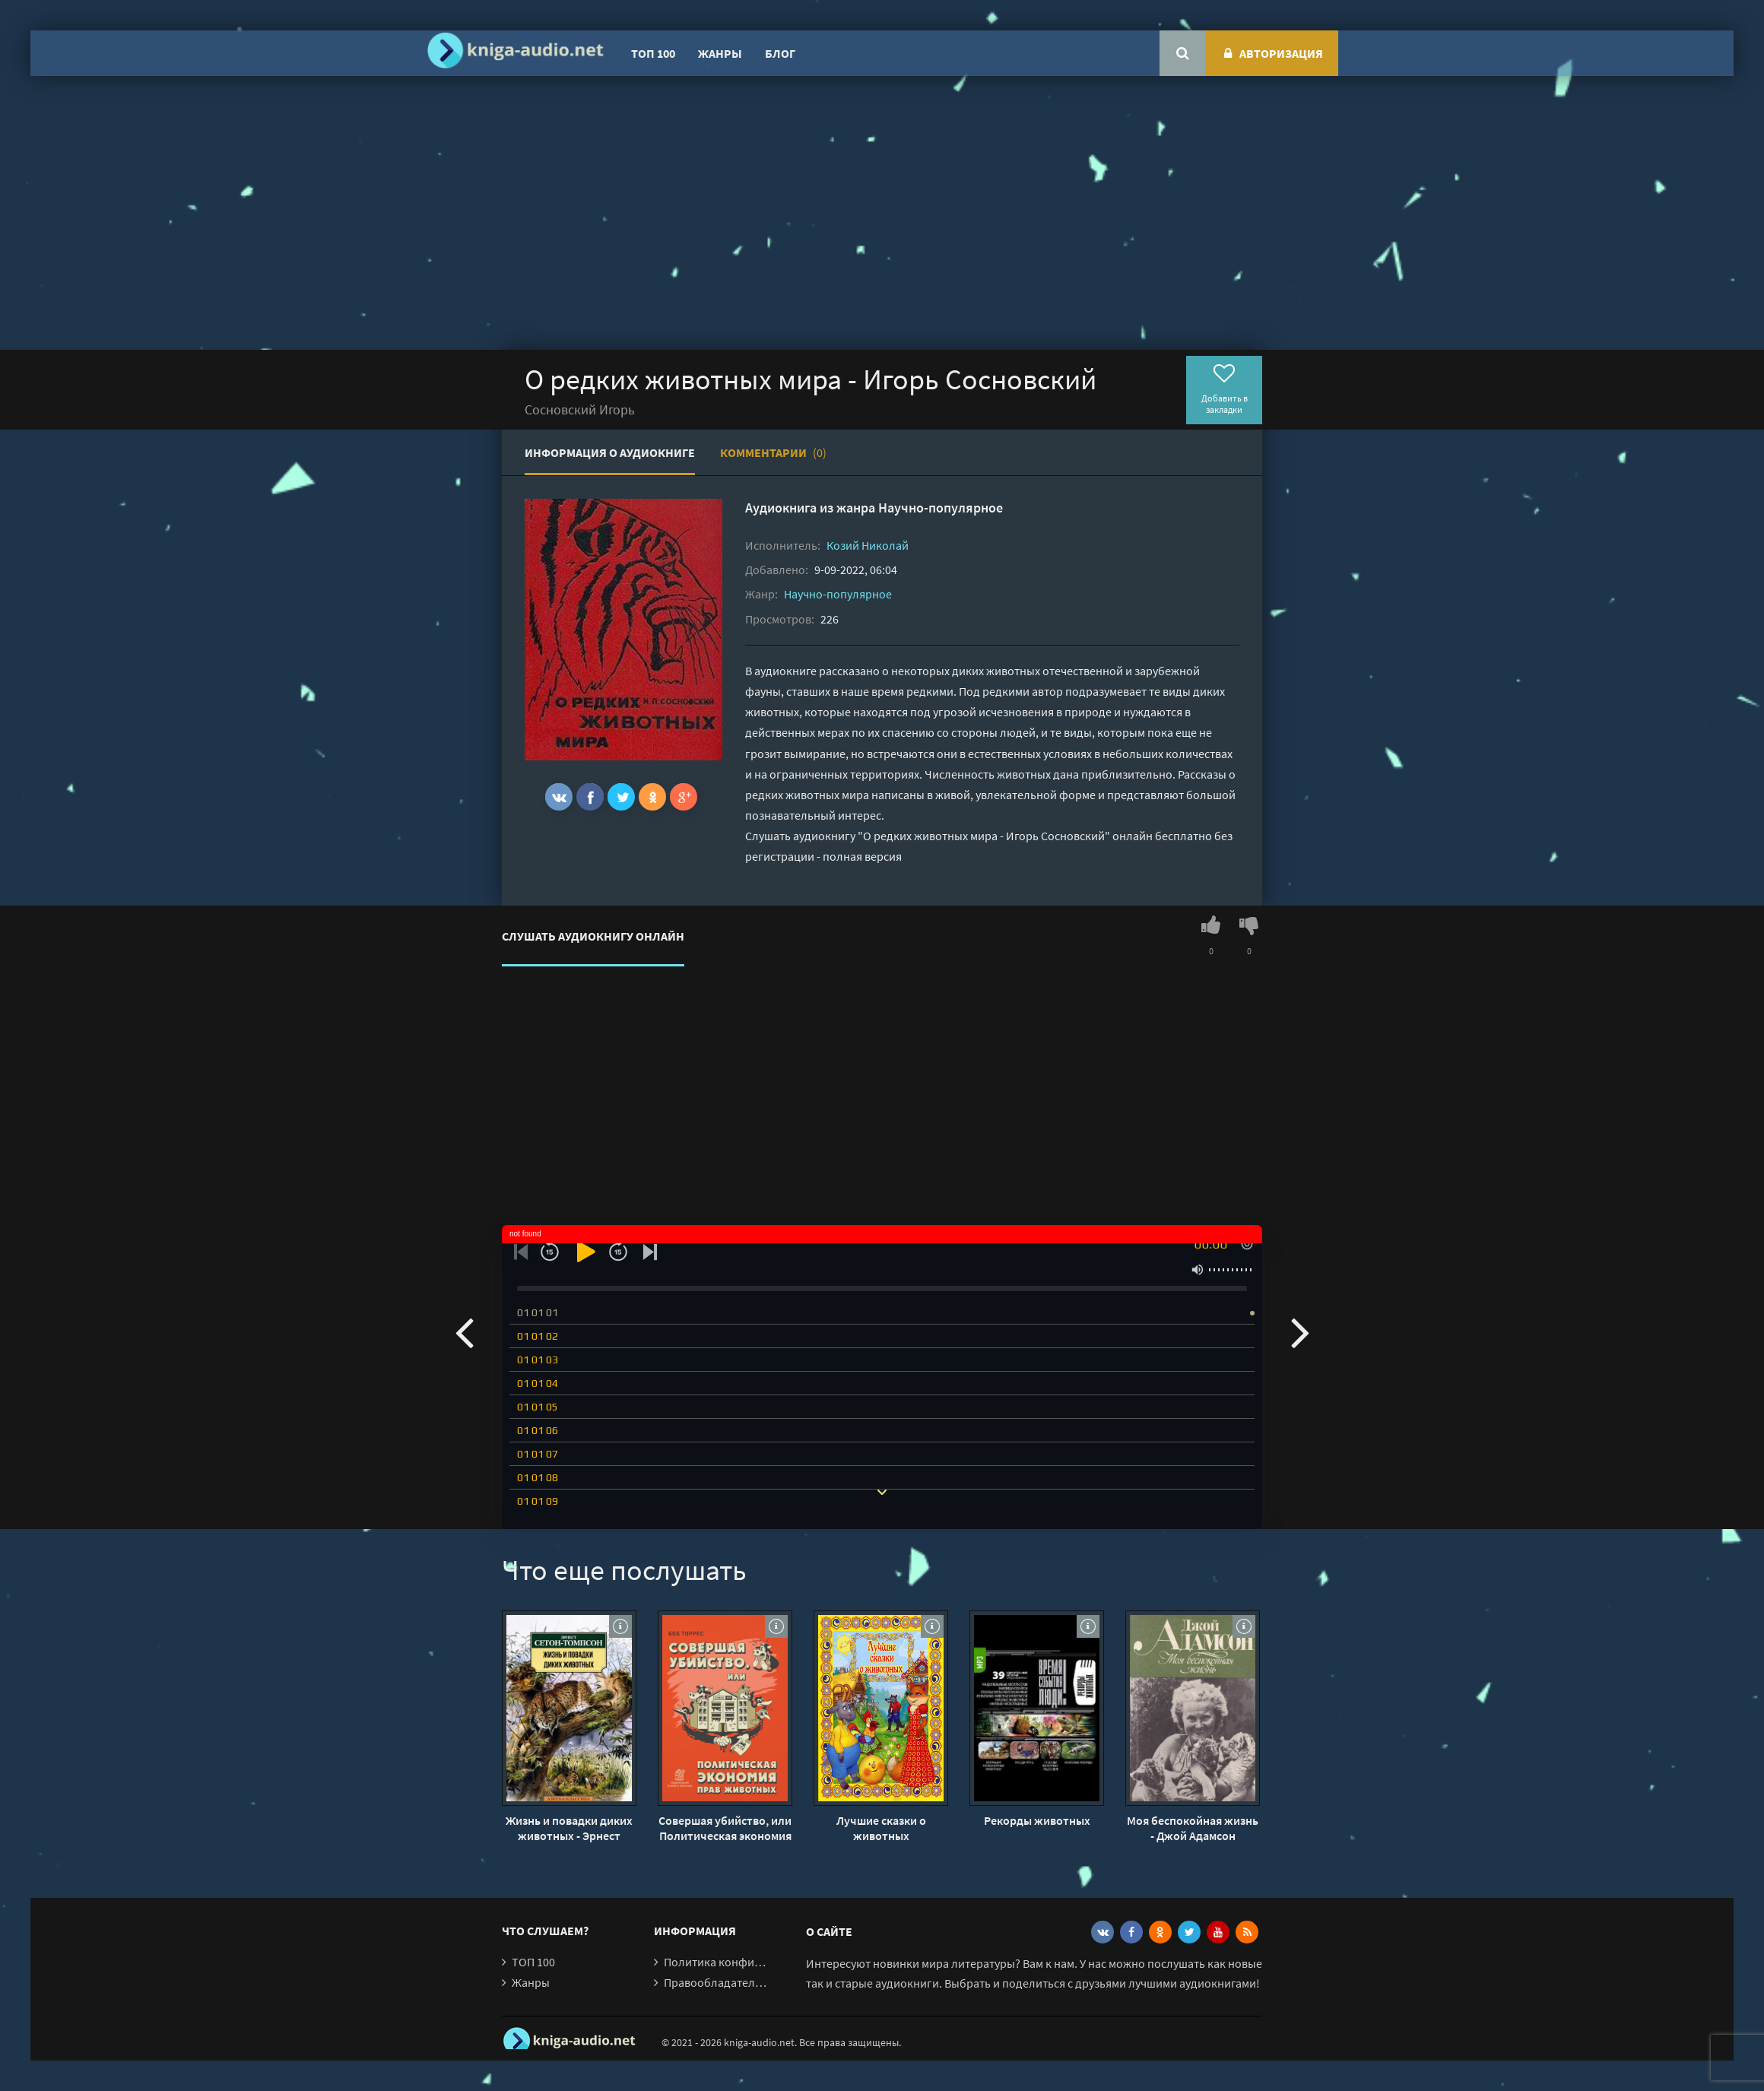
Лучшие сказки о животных (881, 1828)
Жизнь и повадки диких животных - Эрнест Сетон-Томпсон (569, 1828)
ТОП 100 (653, 53)
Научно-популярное (940, 507)
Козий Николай (867, 545)
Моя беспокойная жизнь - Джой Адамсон (1192, 1828)
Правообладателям (716, 1982)
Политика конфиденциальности (751, 1961)
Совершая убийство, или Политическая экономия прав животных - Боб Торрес (725, 1828)
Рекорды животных (1037, 1820)
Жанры (720, 53)
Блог (780, 53)
